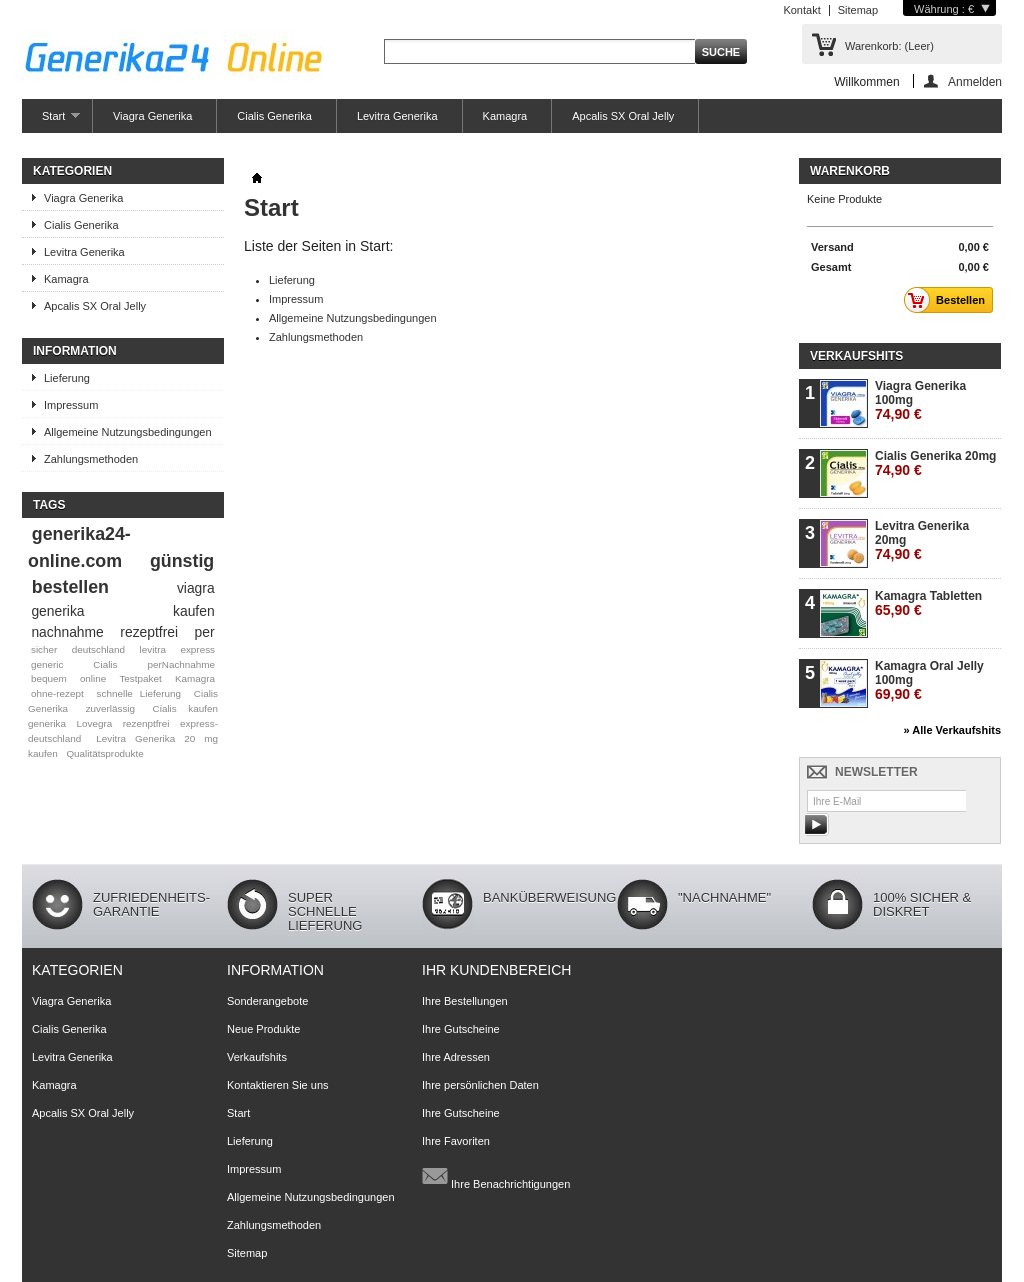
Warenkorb (850, 171)
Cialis (105, 664)
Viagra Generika (152, 116)
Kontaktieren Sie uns (278, 1085)
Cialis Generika (274, 116)
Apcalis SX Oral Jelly (623, 116)
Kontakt (801, 10)
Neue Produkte (263, 1029)
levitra (153, 649)
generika (57, 611)
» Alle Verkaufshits (952, 730)
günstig (182, 561)
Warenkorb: (889, 46)
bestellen (70, 587)
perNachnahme (182, 664)
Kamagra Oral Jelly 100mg (929, 680)
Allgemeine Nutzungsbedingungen (128, 432)
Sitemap (858, 10)
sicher (44, 649)
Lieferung (67, 378)
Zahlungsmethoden (91, 459)
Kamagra (505, 116)
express (197, 649)
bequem (49, 678)
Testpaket (140, 678)
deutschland (98, 649)
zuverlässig (110, 708)
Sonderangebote (267, 1001)
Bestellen (950, 300)
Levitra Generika (397, 116)
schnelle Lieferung (139, 693)
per (205, 632)
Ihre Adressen (456, 1057)
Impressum (71, 405)
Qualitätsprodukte (104, 753)
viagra (196, 588)
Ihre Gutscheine (461, 1029)
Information (75, 351)
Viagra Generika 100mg (920, 400)
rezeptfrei (149, 632)
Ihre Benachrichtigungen (496, 1176)
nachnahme (67, 632)
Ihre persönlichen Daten (480, 1085)
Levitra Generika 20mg (922, 540)
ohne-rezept (57, 693)
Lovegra (95, 723)
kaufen (194, 611)
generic (47, 664)
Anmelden (975, 81)
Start (51, 121)
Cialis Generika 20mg (935, 463)
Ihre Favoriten (456, 1141)
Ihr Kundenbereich (496, 970)
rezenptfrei (146, 723)
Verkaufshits (856, 356)
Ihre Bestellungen (465, 1001)
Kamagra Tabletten (928, 603)
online (93, 678)
